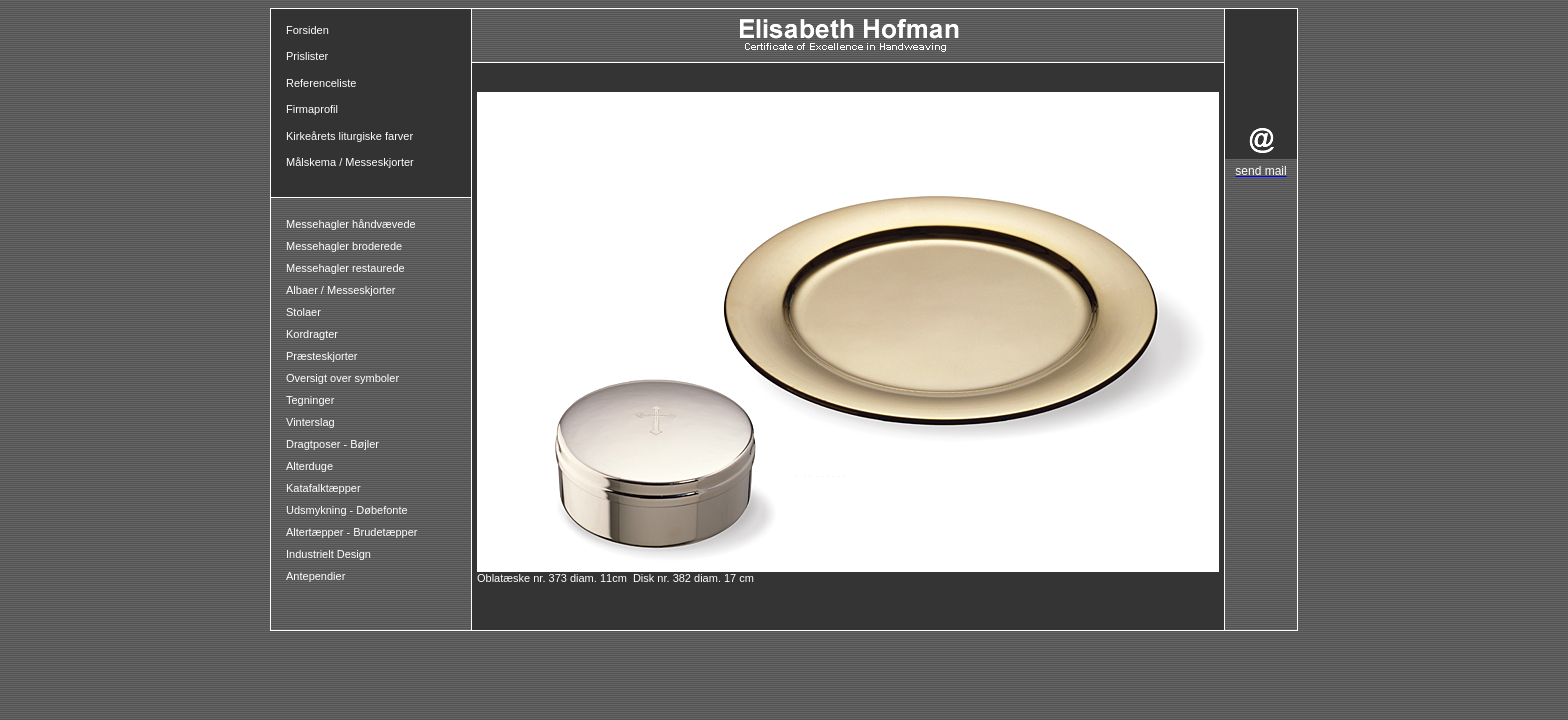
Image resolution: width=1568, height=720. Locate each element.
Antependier (315, 576)
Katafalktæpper (323, 488)
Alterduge (309, 466)
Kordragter (312, 334)
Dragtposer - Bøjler (332, 444)
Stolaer (303, 312)
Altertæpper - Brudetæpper (351, 532)
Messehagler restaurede (345, 268)
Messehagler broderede (344, 246)
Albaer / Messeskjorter (340, 290)
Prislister (307, 56)
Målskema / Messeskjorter (350, 162)
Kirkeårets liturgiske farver (349, 136)
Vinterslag (310, 422)
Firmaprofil (312, 109)
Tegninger (310, 400)
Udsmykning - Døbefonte (348, 510)
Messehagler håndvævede (352, 224)
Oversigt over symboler (342, 378)
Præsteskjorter (322, 356)
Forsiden (307, 30)
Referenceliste (321, 83)
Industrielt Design (328, 554)
